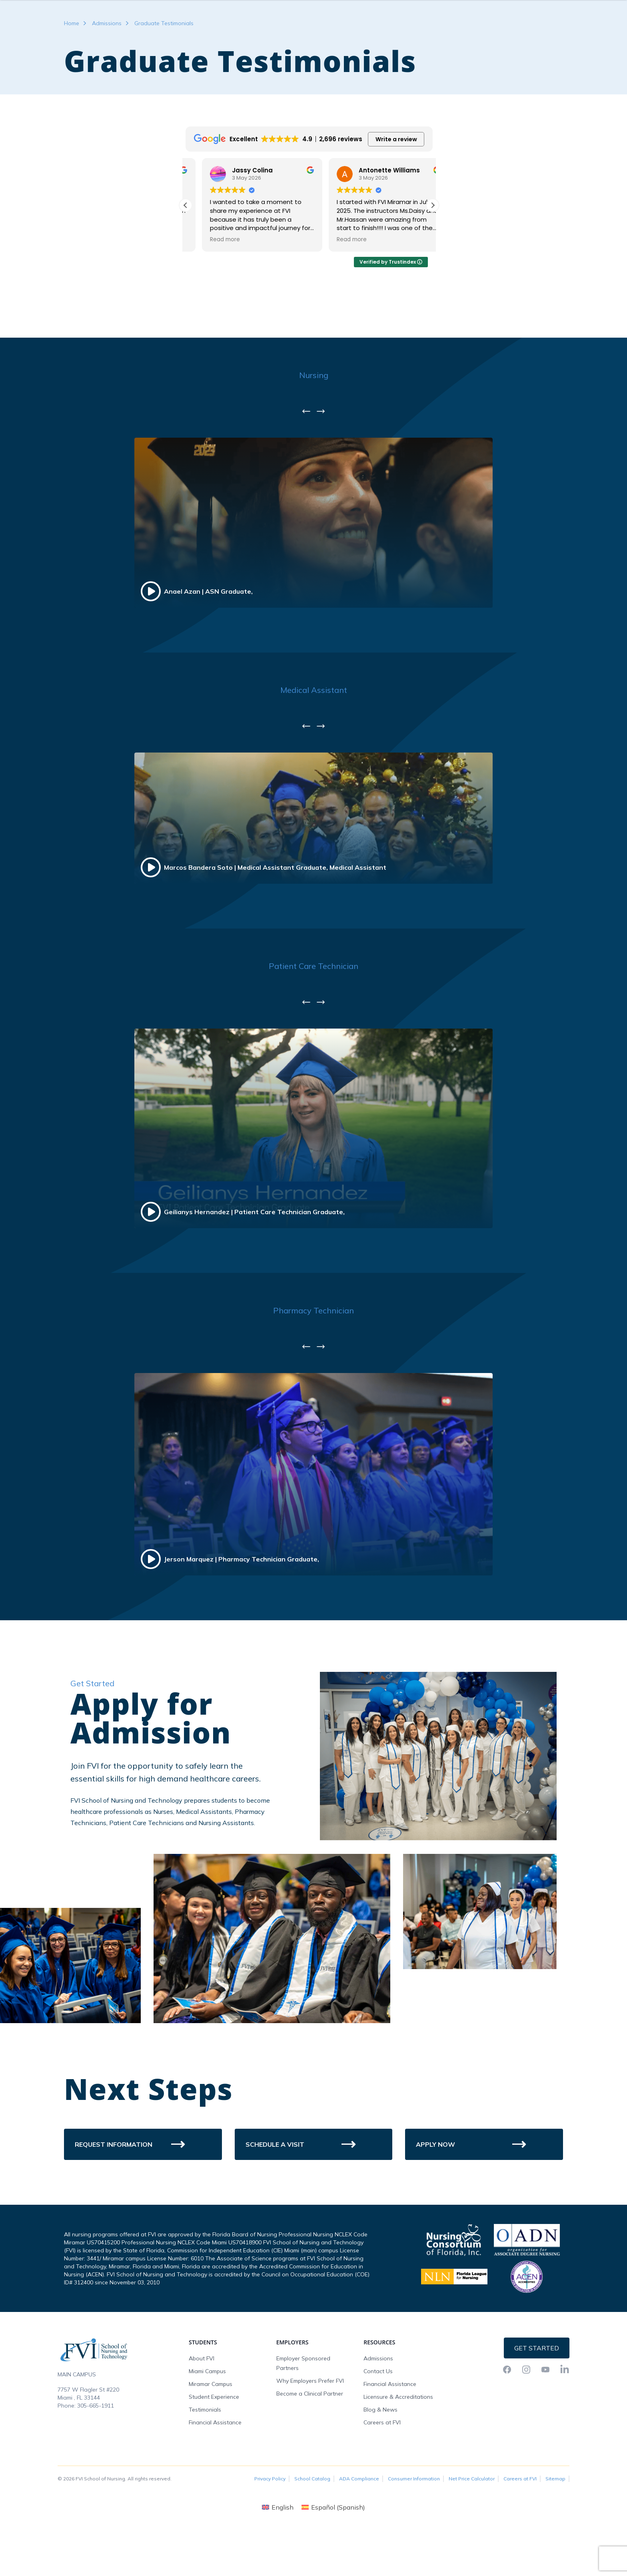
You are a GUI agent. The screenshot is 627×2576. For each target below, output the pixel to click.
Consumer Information (414, 2527)
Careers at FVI (382, 2470)
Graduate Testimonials (164, 71)
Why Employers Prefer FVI (310, 2428)
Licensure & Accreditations (398, 2444)
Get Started (536, 2396)
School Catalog (312, 2527)
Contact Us (378, 2419)
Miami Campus (207, 2419)
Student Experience (214, 2444)
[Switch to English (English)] (278, 2555)
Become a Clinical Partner (309, 2441)
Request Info (547, 8)
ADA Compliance (359, 2527)
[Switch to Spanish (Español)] (333, 2555)
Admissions (107, 71)
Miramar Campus (210, 2432)
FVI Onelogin (502, 8)
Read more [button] (208, 287)
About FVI (201, 2406)
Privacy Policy (270, 2527)
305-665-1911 (95, 2453)
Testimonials (205, 2457)
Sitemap (555, 2527)
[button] (433, 253)
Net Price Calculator (472, 2527)
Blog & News (380, 2457)
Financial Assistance (215, 2470)
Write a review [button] (396, 187)
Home (71, 71)
